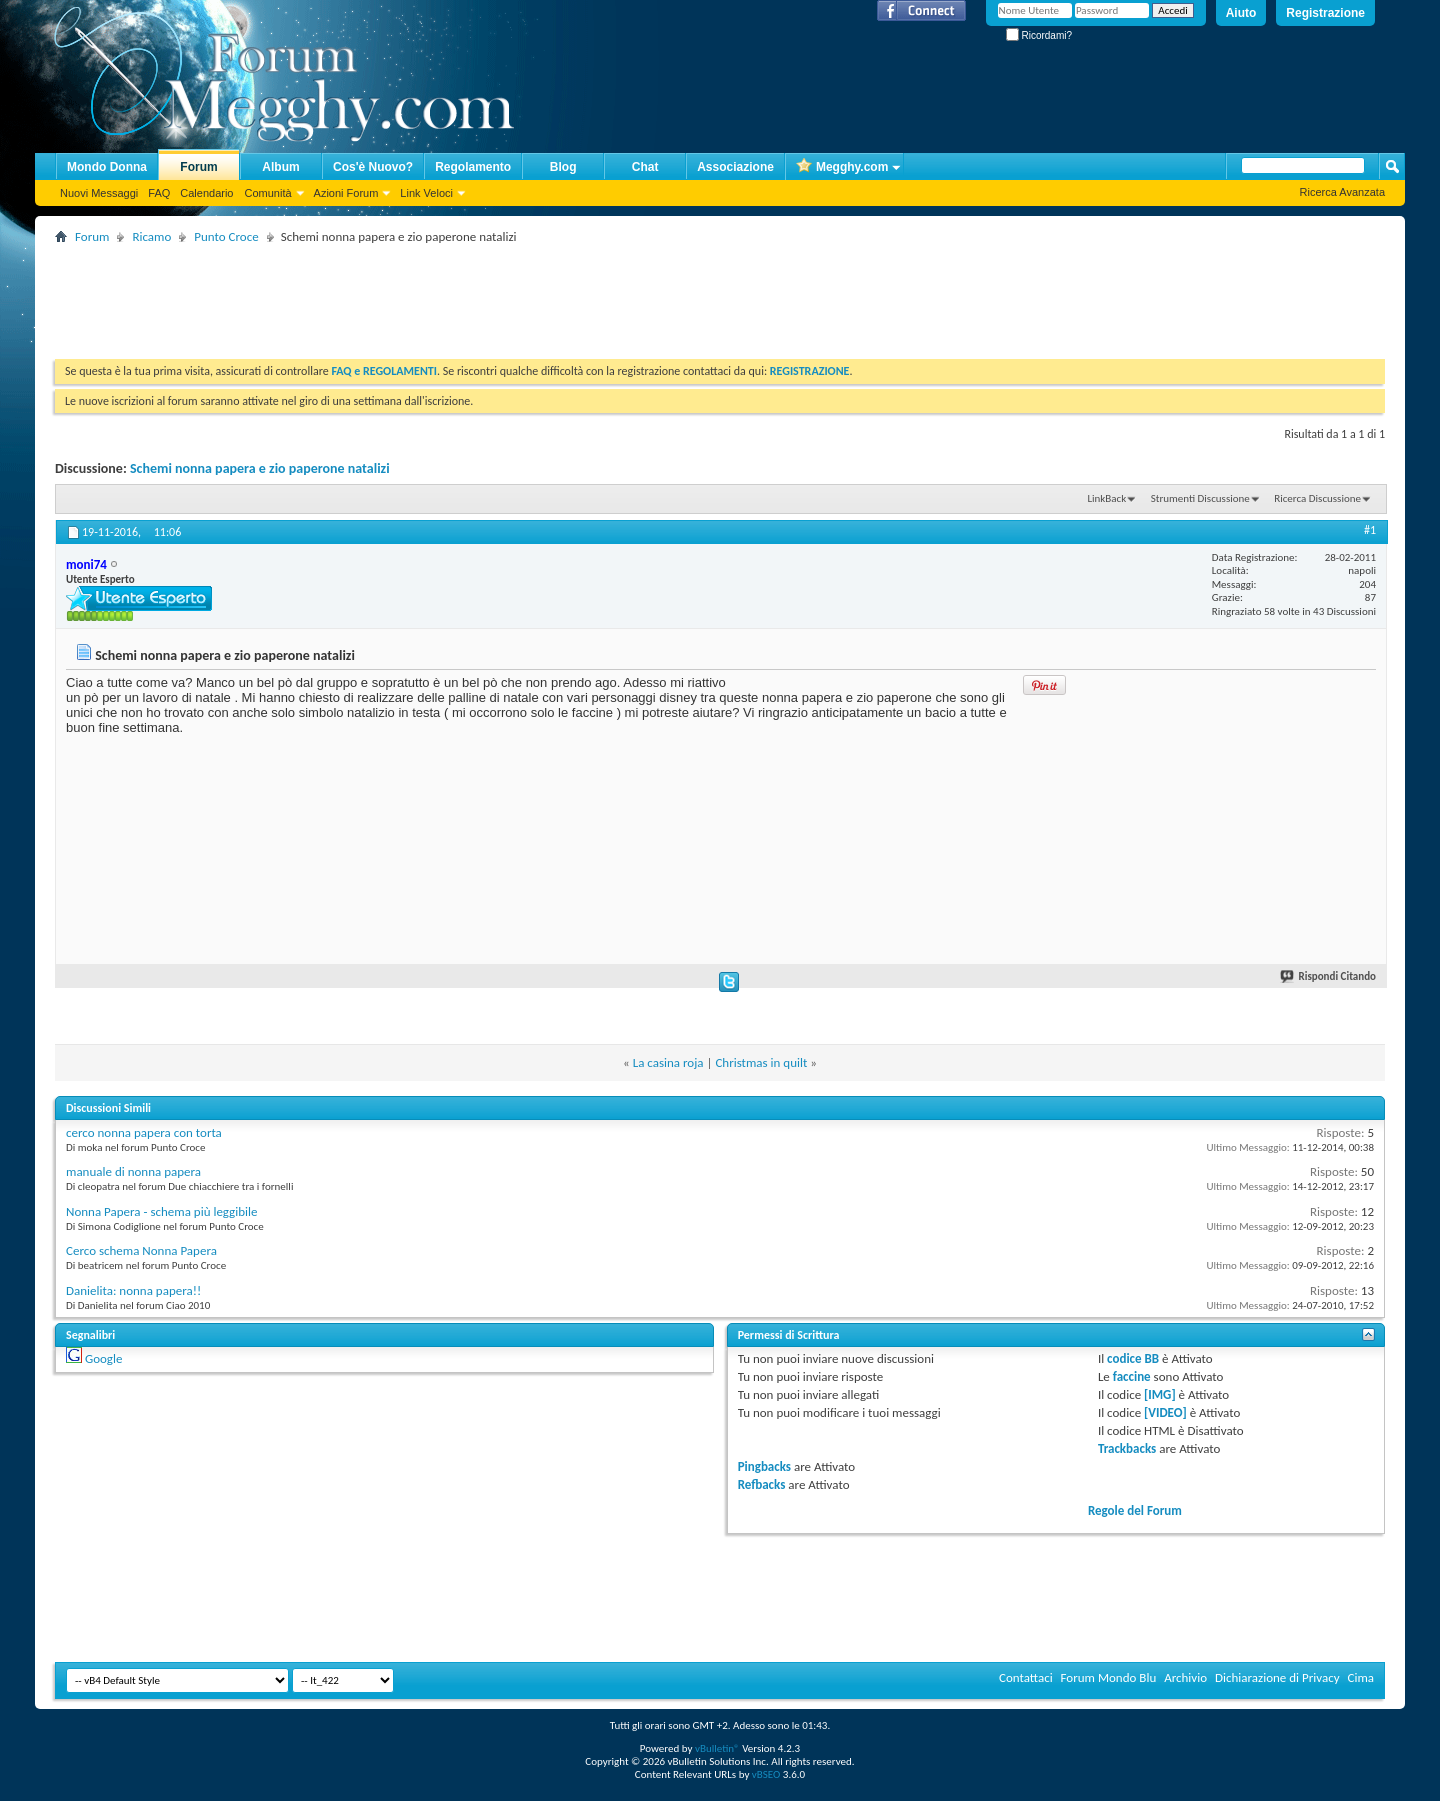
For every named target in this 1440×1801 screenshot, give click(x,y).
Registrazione (1325, 13)
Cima (1360, 1677)
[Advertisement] (419, 294)
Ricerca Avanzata (1342, 192)
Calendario (206, 193)
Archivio (1185, 1677)
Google (103, 1358)
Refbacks (762, 1484)
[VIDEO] (1165, 1412)
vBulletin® (717, 1748)
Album (280, 167)
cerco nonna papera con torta (144, 1132)
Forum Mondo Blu (1109, 1677)
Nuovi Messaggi (99, 193)
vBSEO (766, 1774)
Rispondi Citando (1329, 976)
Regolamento (473, 167)
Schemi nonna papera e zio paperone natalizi (260, 468)
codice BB (1133, 1358)
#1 (1370, 530)
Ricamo (151, 236)
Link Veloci (426, 193)
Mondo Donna (107, 167)
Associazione (735, 167)
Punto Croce (226, 236)
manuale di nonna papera (133, 1171)
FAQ (159, 193)
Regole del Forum (1135, 1510)
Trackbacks (1127, 1448)
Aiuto (1241, 13)
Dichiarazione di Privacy (1277, 1677)
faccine (1132, 1376)
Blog (563, 167)
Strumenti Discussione (1200, 498)
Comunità (267, 193)
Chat (645, 167)
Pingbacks (764, 1466)
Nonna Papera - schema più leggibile (161, 1211)
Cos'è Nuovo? (373, 167)
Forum (198, 167)
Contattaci (1026, 1677)
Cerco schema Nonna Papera (141, 1250)
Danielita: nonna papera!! (133, 1290)
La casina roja (668, 1062)
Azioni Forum (346, 193)
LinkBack (1106, 498)
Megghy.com (842, 167)
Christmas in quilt (761, 1062)
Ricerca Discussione (1317, 498)
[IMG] (1160, 1394)
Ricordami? (1039, 35)
